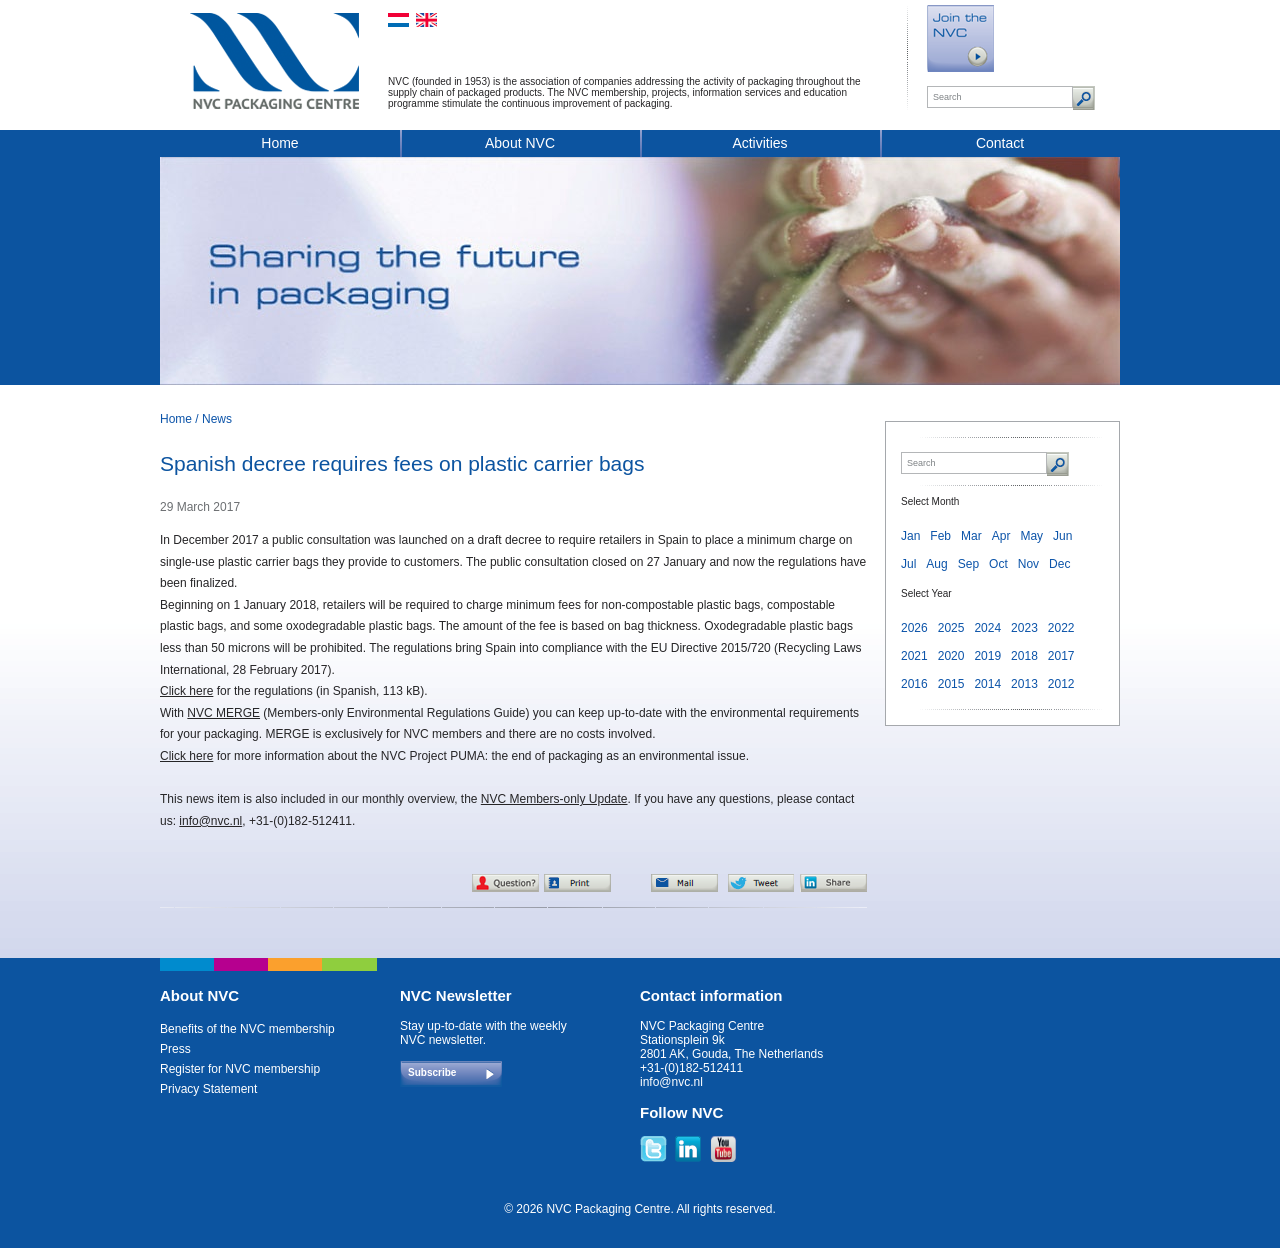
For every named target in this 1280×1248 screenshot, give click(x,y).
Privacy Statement (208, 1089)
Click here (186, 691)
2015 (951, 684)
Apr (1001, 536)
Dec (1059, 564)
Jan (910, 536)
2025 (951, 628)
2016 (914, 684)
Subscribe (432, 1072)
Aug (936, 564)
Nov (1028, 564)
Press (175, 1049)
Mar (971, 536)
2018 (1024, 656)
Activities (759, 143)
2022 (1061, 628)
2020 (951, 656)
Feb (940, 536)
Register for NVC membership (240, 1069)
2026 (914, 628)
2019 (987, 656)
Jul (908, 564)
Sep (968, 564)
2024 (987, 628)
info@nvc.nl (210, 821)
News (217, 419)
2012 (1061, 684)
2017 (1061, 656)
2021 (914, 656)
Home (279, 143)
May (1031, 536)
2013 (1024, 684)
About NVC (520, 143)
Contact (1000, 143)
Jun (1062, 536)
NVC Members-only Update (554, 799)
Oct (998, 564)
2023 (1024, 628)
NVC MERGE (223, 713)
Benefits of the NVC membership (247, 1029)
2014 (987, 684)
